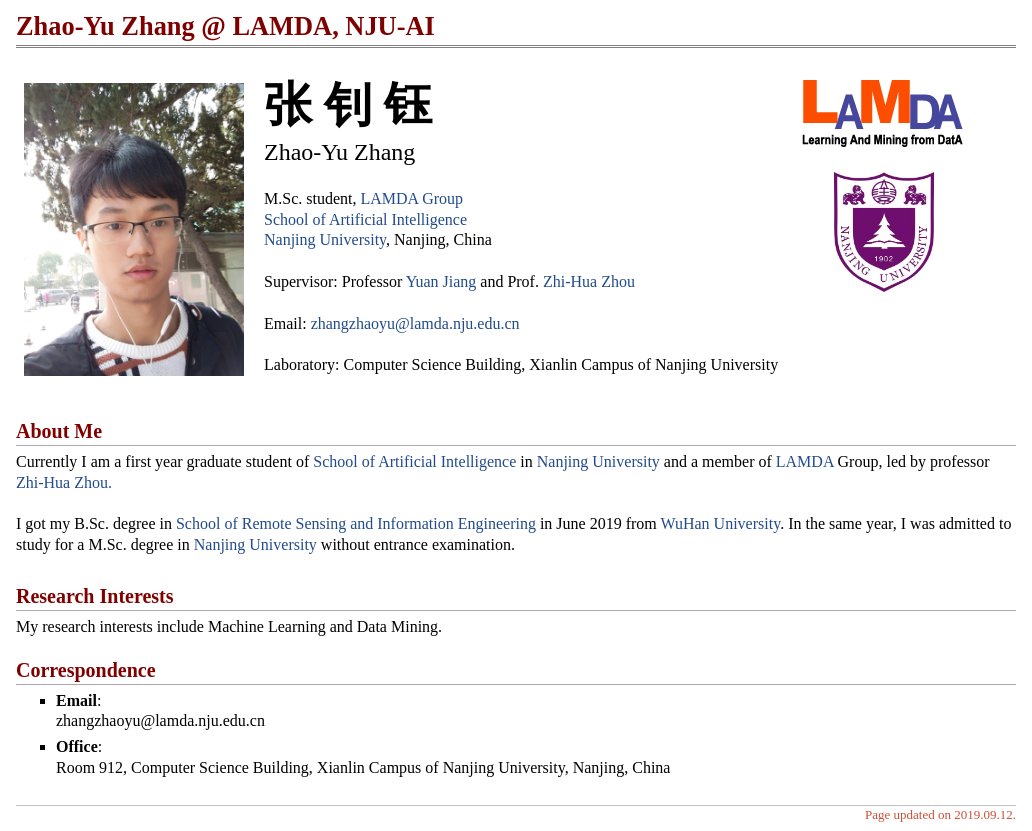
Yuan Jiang (441, 281)
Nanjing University (325, 239)
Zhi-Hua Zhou (589, 281)
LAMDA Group (411, 198)
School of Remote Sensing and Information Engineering (356, 523)
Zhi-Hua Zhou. (64, 482)
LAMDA (805, 461)
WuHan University (721, 523)
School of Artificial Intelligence (365, 219)
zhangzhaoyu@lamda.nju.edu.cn (415, 323)
